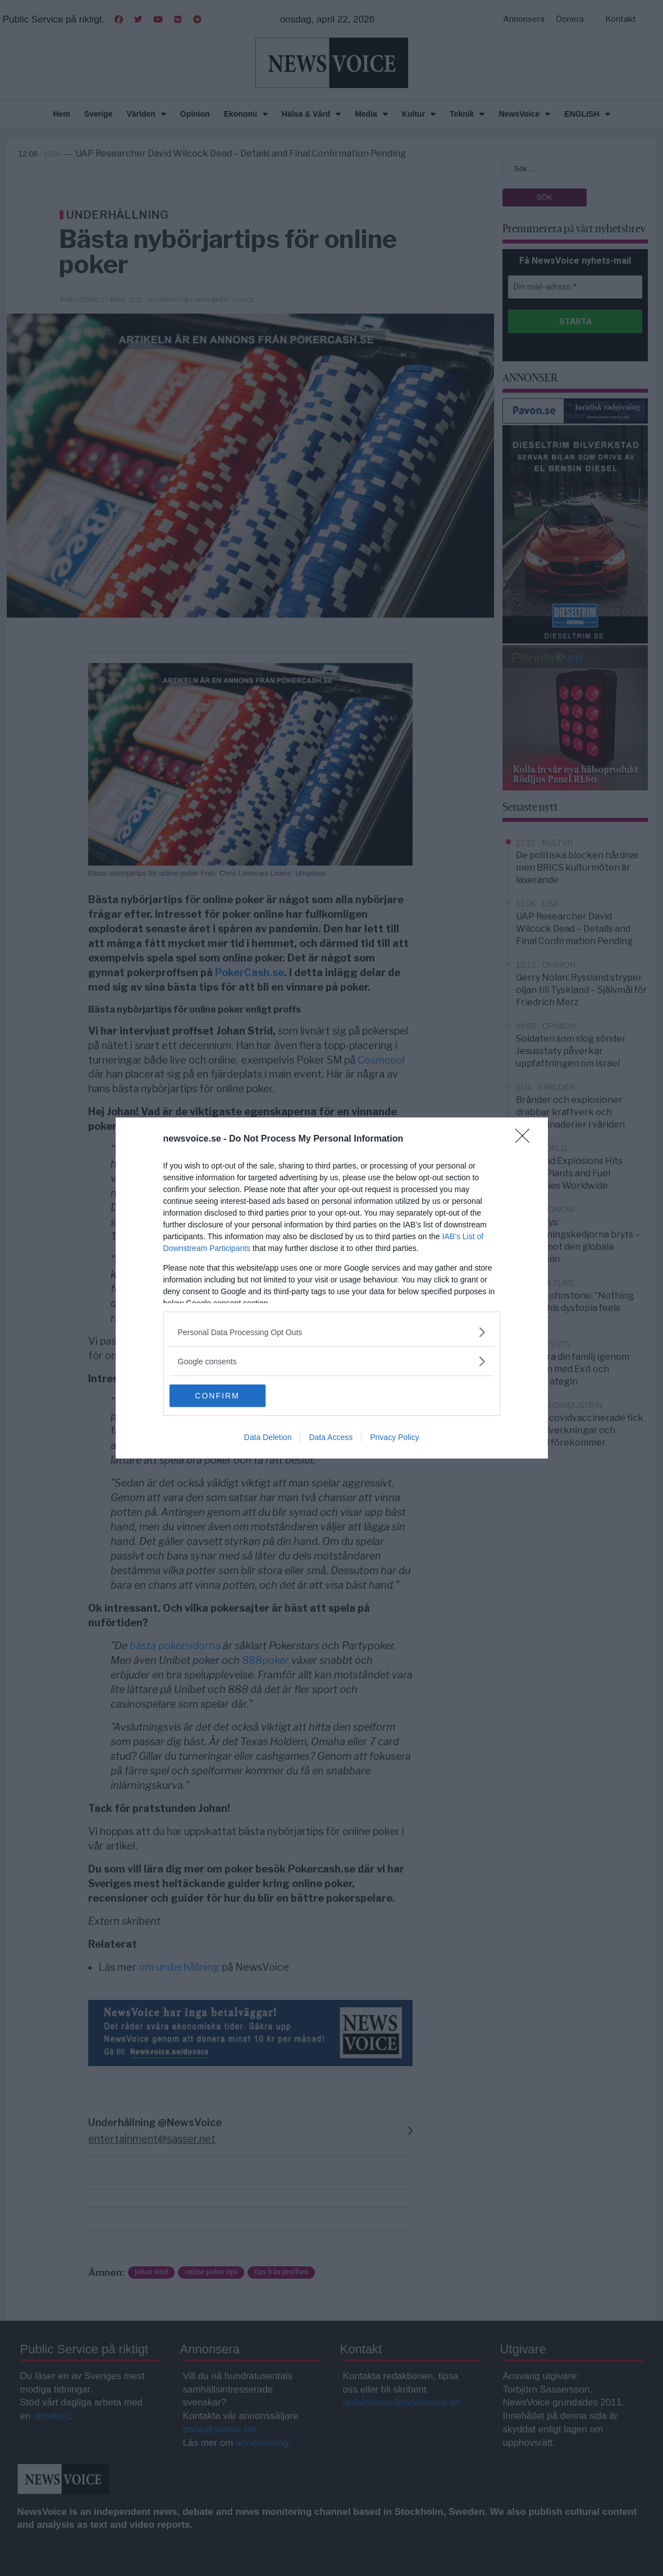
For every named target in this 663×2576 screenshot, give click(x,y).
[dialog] (332, 1288)
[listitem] (332, 1332)
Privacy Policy (394, 1437)
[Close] (526, 1139)
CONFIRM (222, 1395)
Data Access (331, 1437)
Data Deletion (268, 1437)
